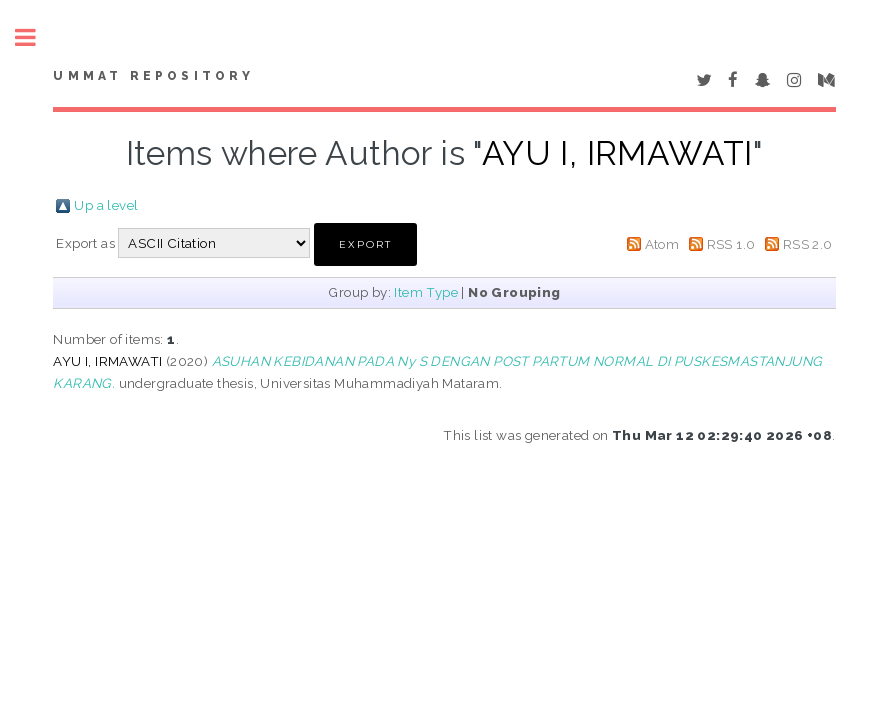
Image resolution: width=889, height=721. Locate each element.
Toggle (36, 37)
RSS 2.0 (808, 244)
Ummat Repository (153, 76)
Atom (662, 244)
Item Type (426, 292)
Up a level (106, 205)
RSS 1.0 (731, 244)
